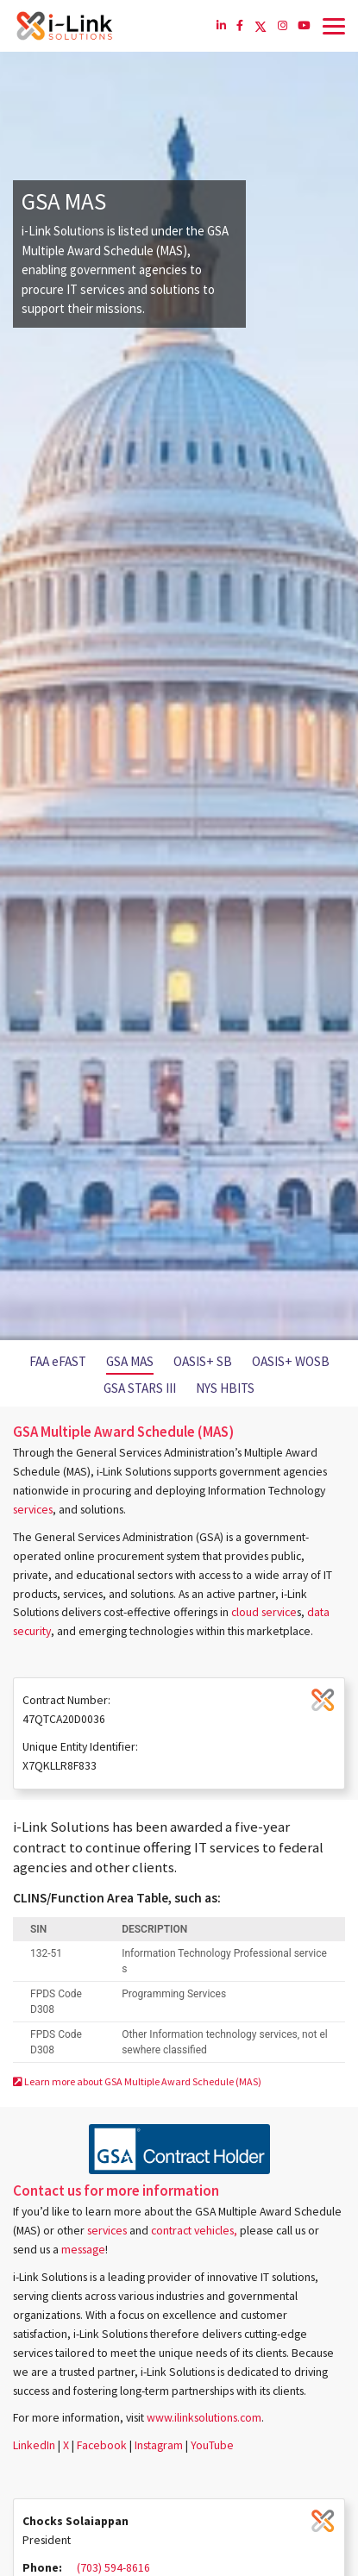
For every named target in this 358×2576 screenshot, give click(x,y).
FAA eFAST (57, 1361)
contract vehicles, (194, 2230)
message (83, 2249)
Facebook (102, 2445)
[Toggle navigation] (334, 26)
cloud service (264, 1612)
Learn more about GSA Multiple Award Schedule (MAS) (137, 2081)
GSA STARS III (140, 1388)
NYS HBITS (225, 1388)
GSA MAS (130, 1361)
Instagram (159, 2445)
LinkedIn (34, 2445)
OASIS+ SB (202, 1361)
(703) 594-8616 (113, 2567)
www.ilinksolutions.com (204, 2417)
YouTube (212, 2445)
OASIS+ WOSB (291, 1361)
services (33, 1509)
